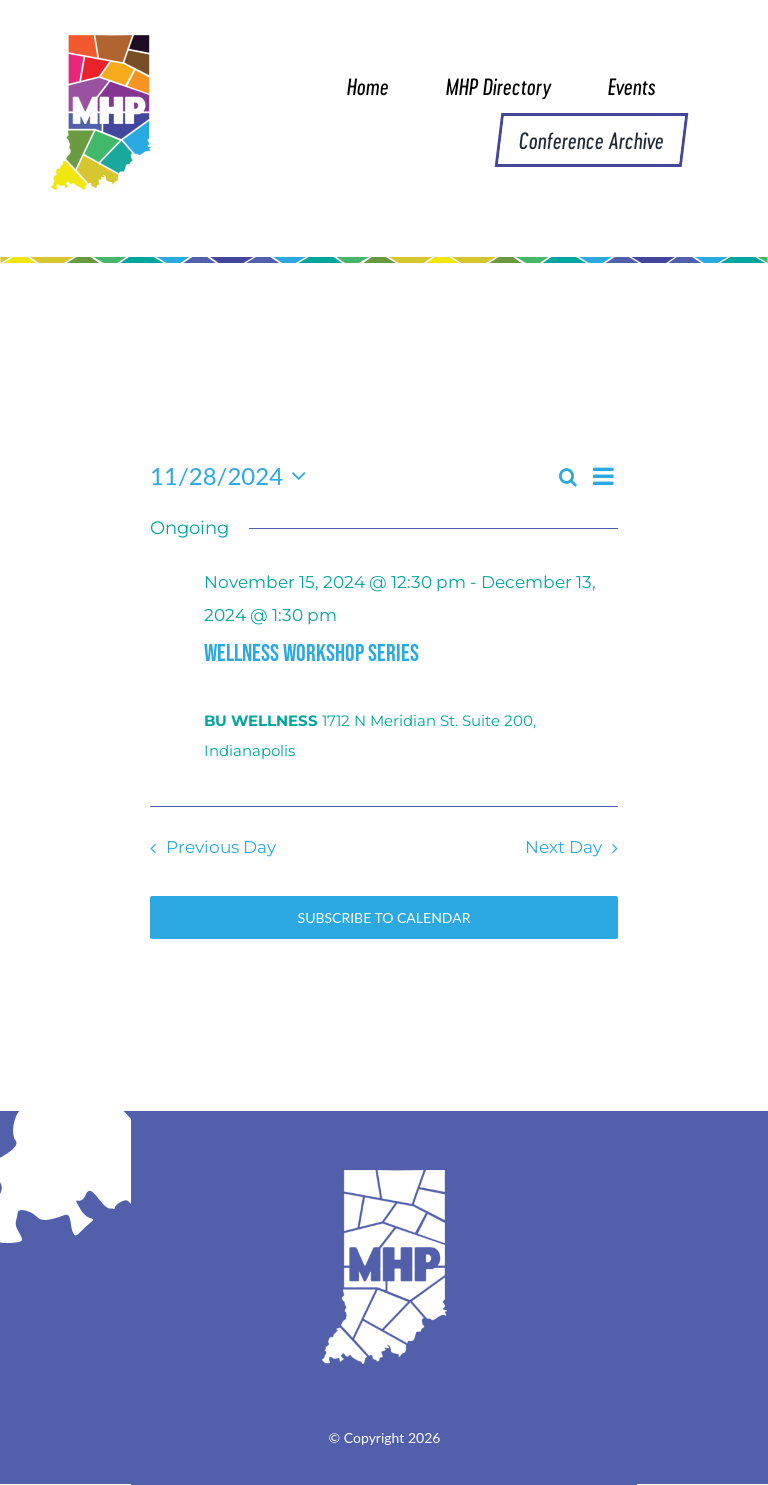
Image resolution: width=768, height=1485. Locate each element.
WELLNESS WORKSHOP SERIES (311, 653)
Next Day (563, 847)
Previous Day (221, 847)
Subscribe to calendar (384, 917)
